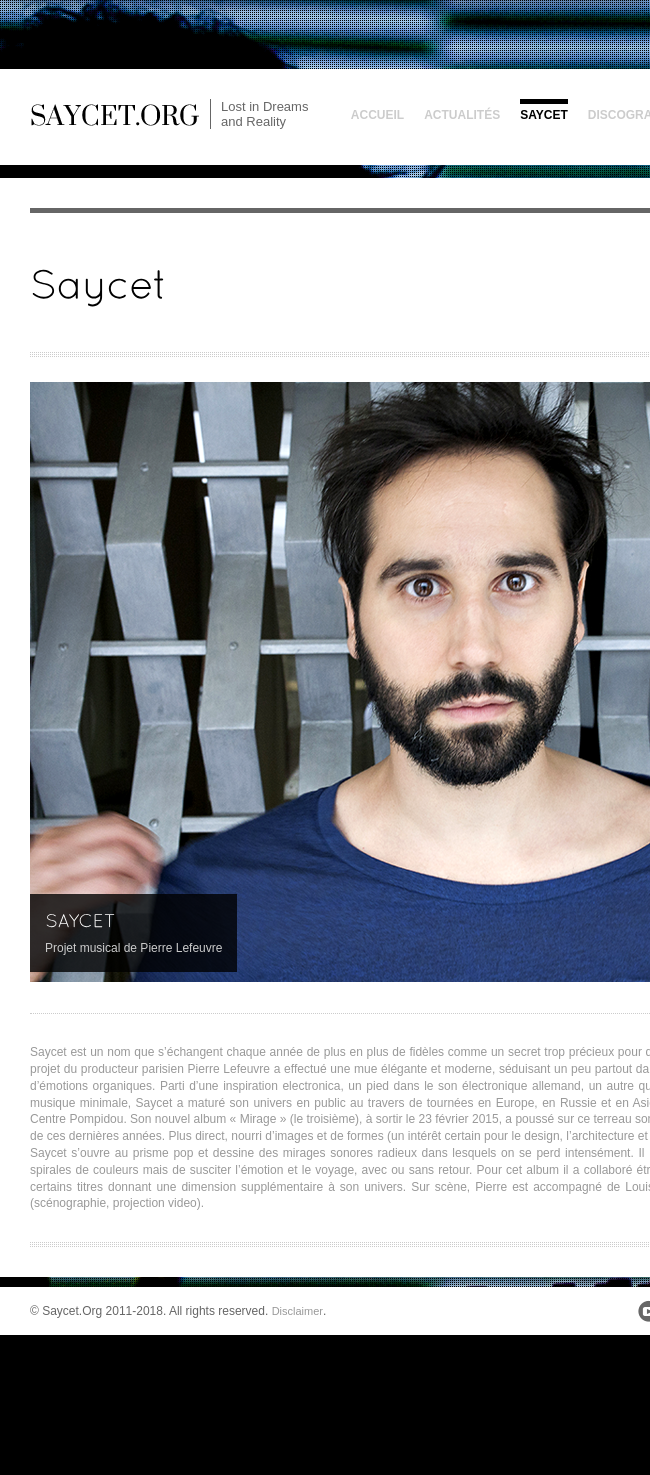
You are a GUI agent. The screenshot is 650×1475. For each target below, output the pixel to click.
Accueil (377, 115)
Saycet (544, 115)
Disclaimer (297, 1311)
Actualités (462, 115)
